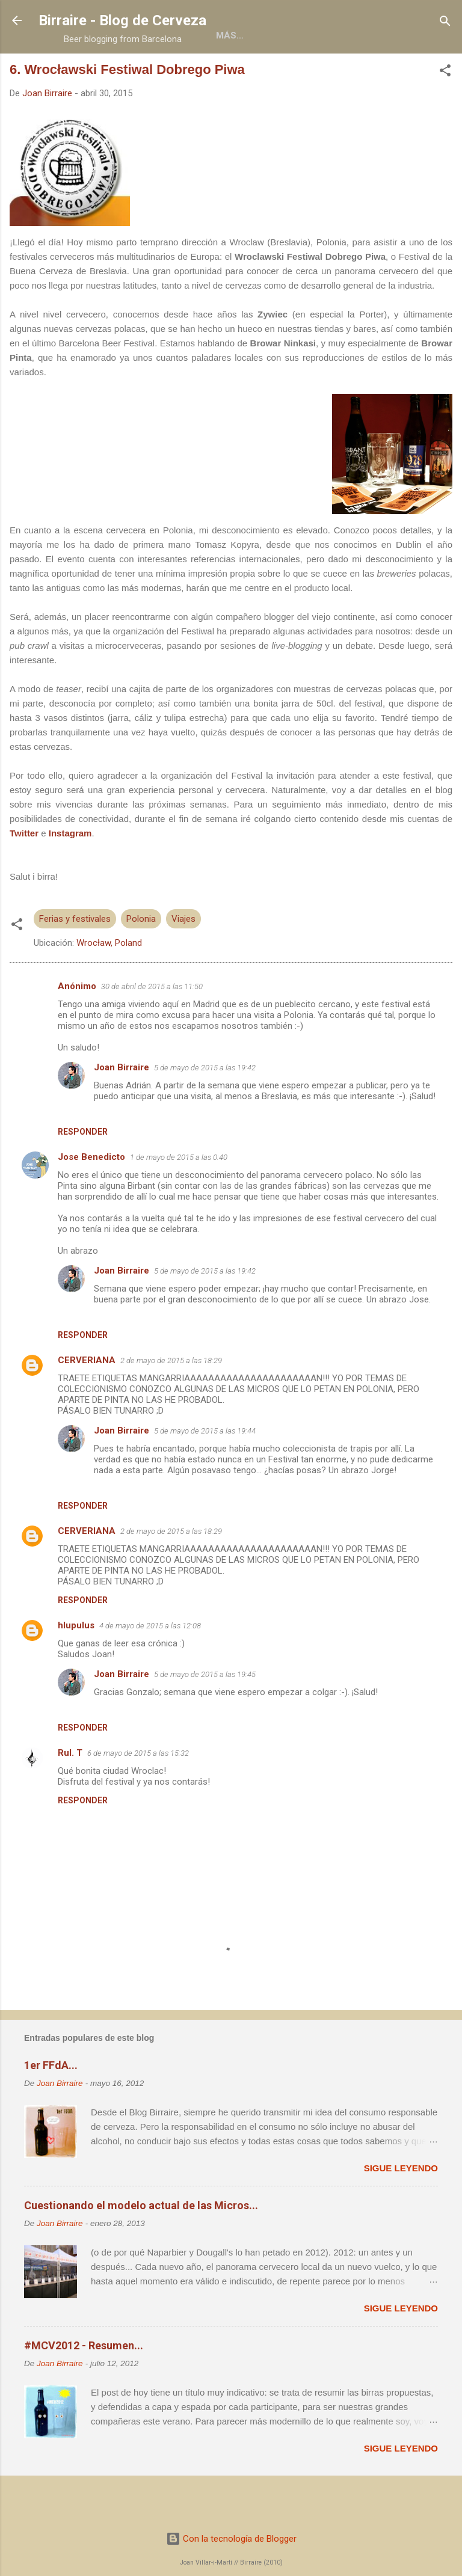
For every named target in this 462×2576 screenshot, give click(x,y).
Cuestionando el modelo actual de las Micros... (141, 2242)
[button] (445, 108)
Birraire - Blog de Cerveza (122, 20)
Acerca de (147, 72)
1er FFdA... (51, 2102)
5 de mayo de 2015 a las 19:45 (205, 1711)
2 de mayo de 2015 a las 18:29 (171, 1397)
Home (86, 72)
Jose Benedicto (91, 1194)
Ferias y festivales (75, 956)
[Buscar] (445, 22)
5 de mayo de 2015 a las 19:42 (205, 1104)
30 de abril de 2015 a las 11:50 (152, 1023)
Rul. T (70, 1790)
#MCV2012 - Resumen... (83, 2382)
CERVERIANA (87, 1397)
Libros (211, 72)
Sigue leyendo (401, 2205)
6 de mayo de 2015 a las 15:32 (138, 1790)
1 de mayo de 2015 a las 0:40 (178, 1194)
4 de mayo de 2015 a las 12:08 (150, 1662)
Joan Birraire (121, 1104)
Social (372, 72)
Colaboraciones (291, 72)
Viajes (183, 956)
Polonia (141, 956)
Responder (83, 1169)
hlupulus (76, 1662)
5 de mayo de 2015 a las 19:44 (205, 1468)
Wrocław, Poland (109, 980)
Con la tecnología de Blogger (231, 2538)
